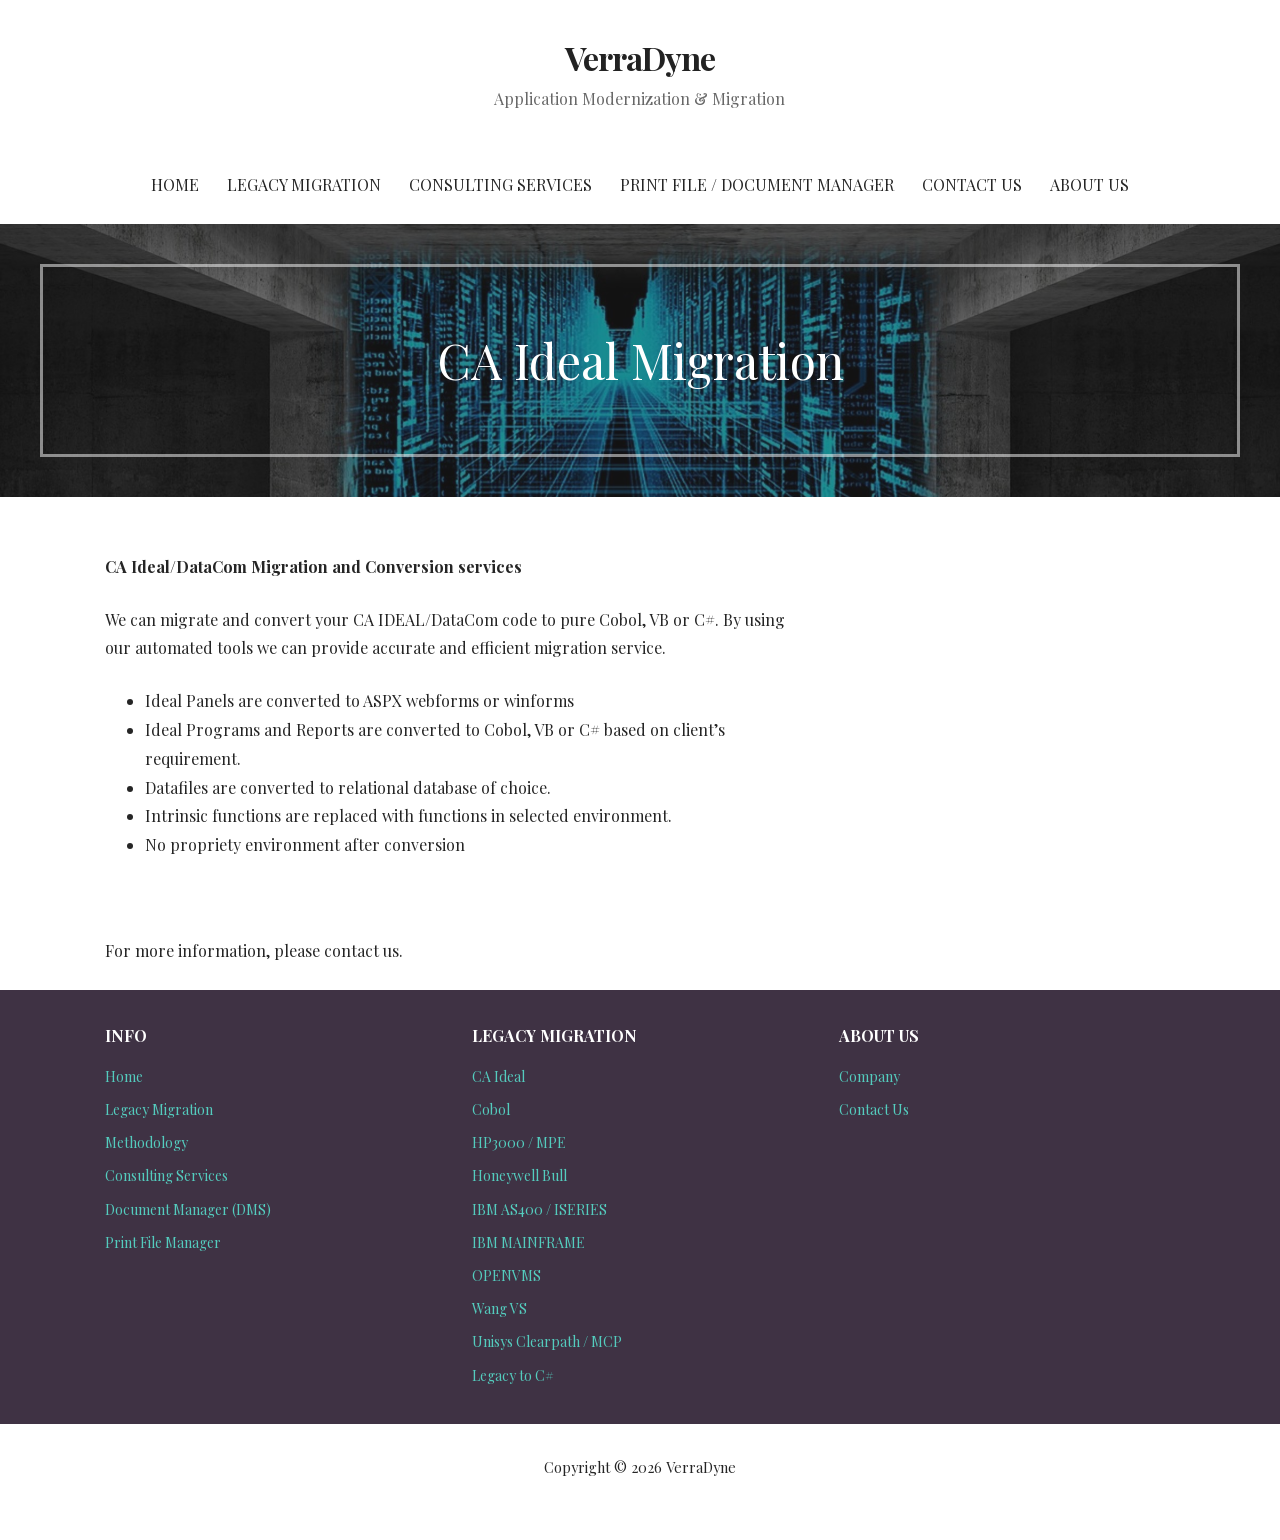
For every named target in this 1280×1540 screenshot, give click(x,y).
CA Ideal (498, 1076)
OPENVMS (506, 1275)
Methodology (146, 1142)
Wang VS (499, 1308)
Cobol (491, 1109)
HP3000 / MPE (519, 1142)
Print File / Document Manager (757, 184)
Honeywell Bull (519, 1175)
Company (869, 1076)
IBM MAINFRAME (528, 1242)
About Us (1089, 184)
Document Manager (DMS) (188, 1209)
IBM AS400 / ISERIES (539, 1209)
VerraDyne (640, 57)
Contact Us (972, 184)
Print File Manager (163, 1242)
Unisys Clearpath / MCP (547, 1341)
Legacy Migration (304, 184)
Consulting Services (500, 184)
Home (175, 184)
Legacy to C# (513, 1375)
